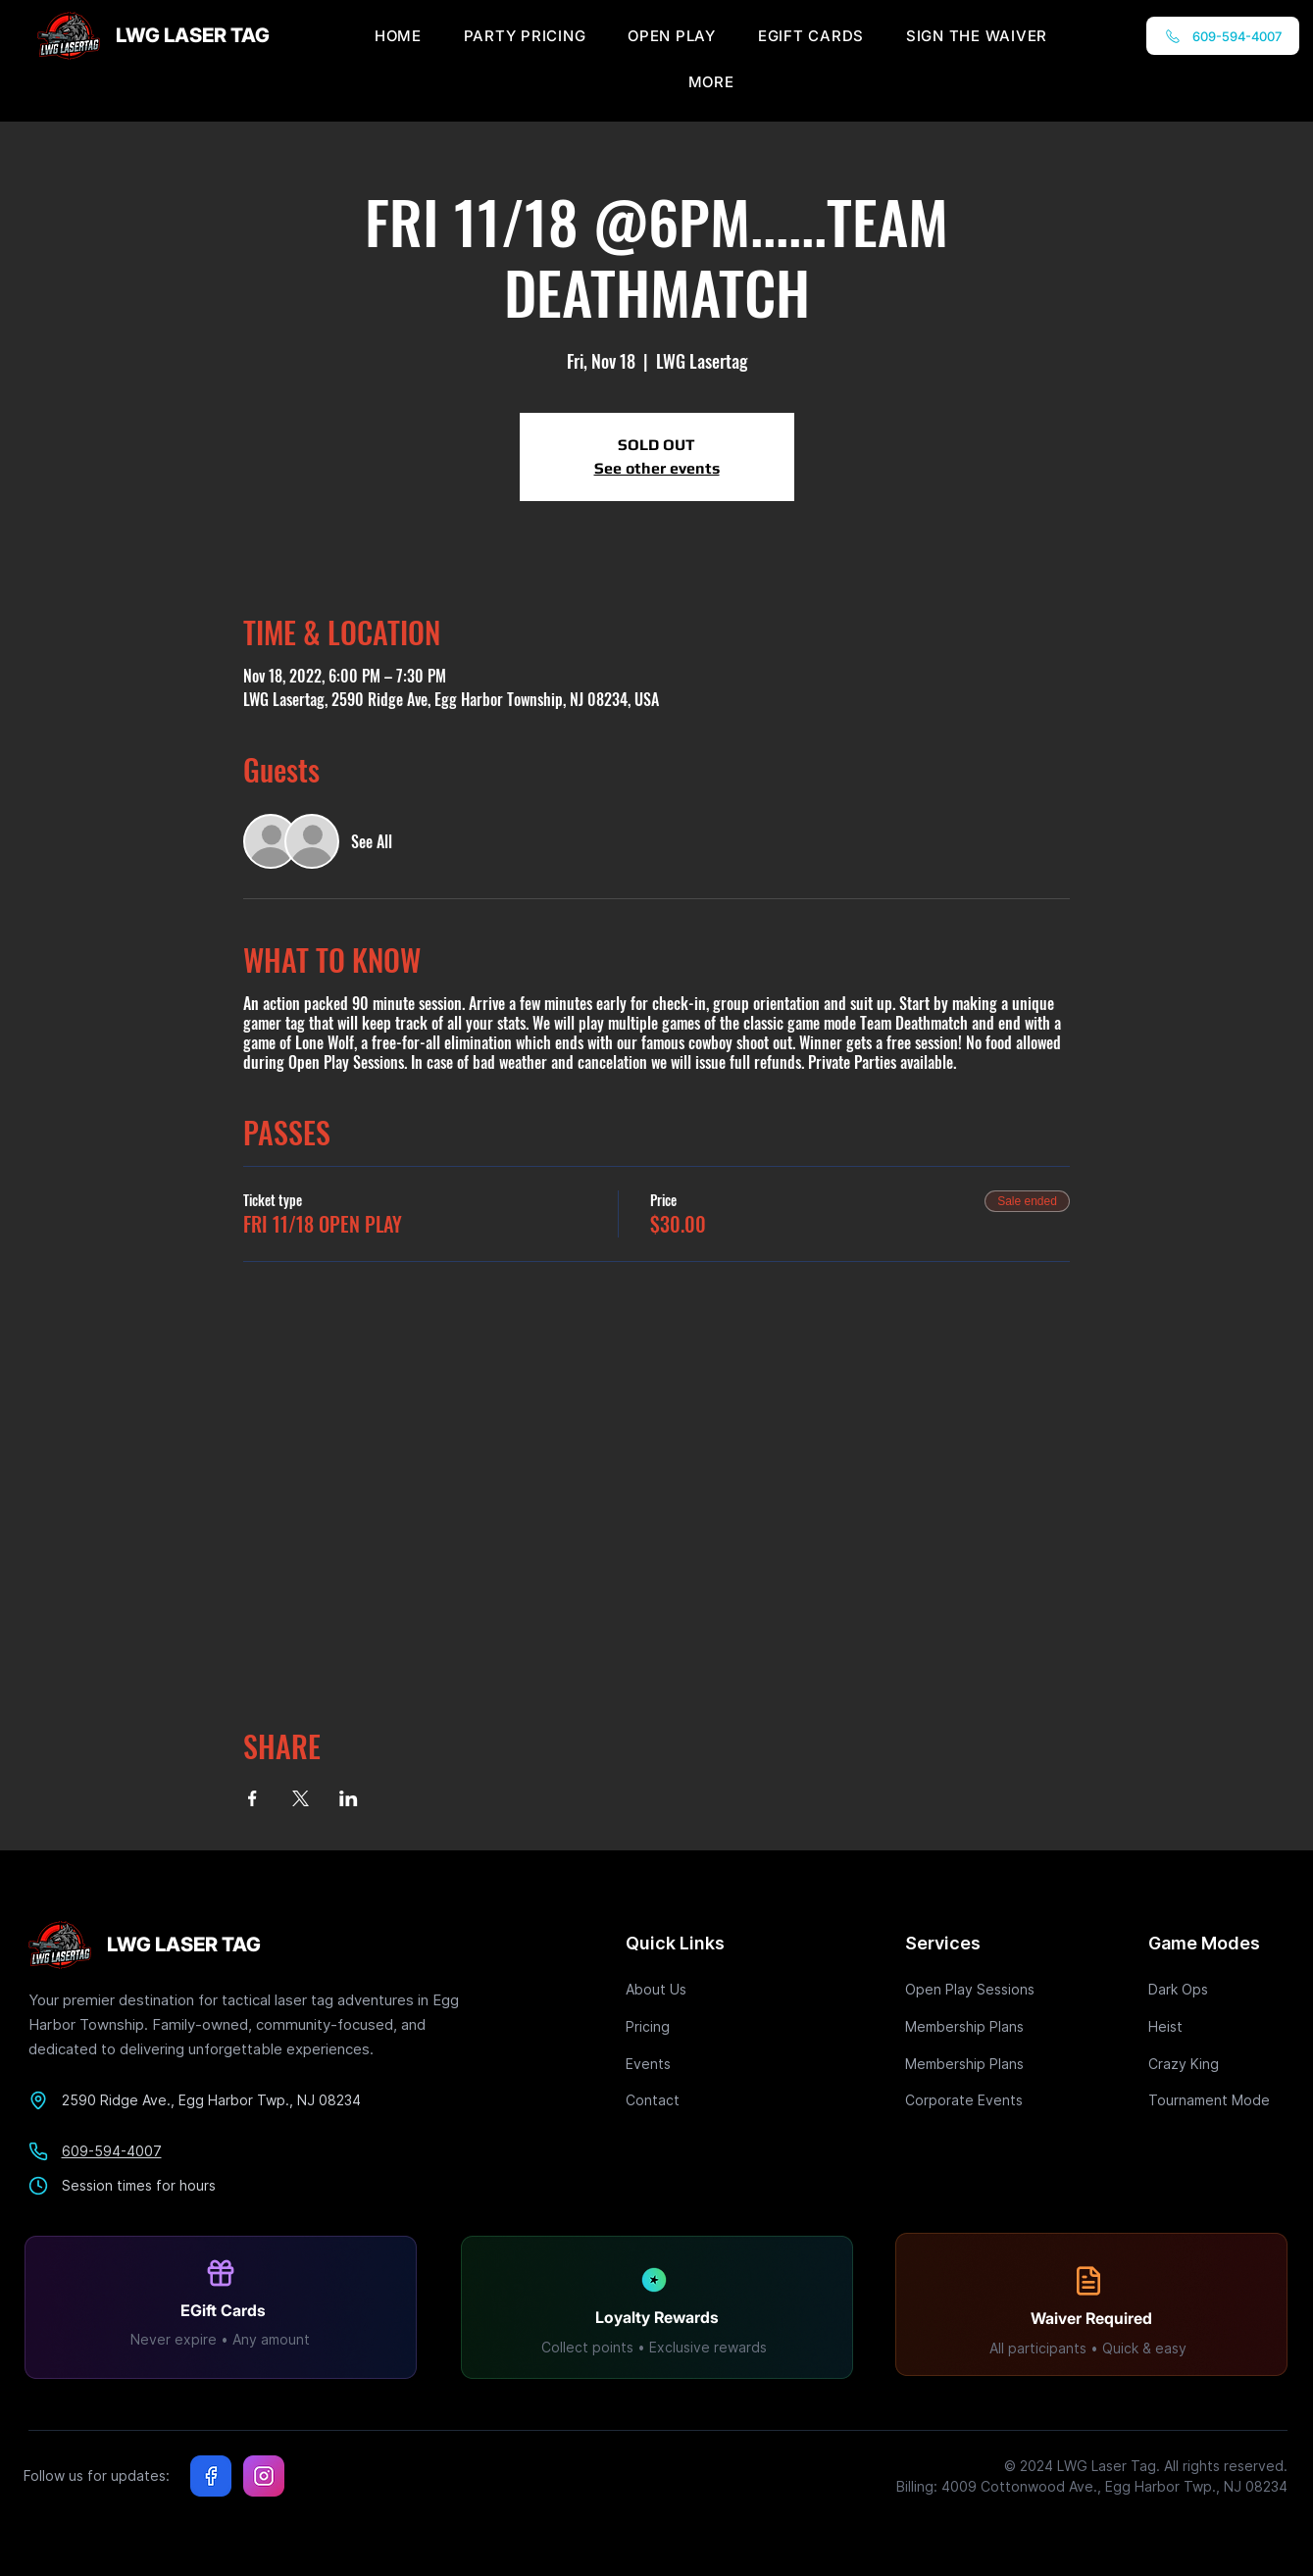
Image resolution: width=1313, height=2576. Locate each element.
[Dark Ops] (1218, 1989)
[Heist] (1218, 2026)
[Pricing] (695, 2026)
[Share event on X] (300, 1798)
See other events (657, 468)
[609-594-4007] (1222, 36)
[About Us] (695, 1989)
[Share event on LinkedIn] (348, 1798)
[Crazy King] (1218, 2063)
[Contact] (695, 2100)
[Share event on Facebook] (252, 1798)
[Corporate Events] (974, 2100)
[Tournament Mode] (1218, 2100)
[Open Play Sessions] (974, 1989)
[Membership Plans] (974, 2026)
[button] (711, 82)
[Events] (695, 2063)
